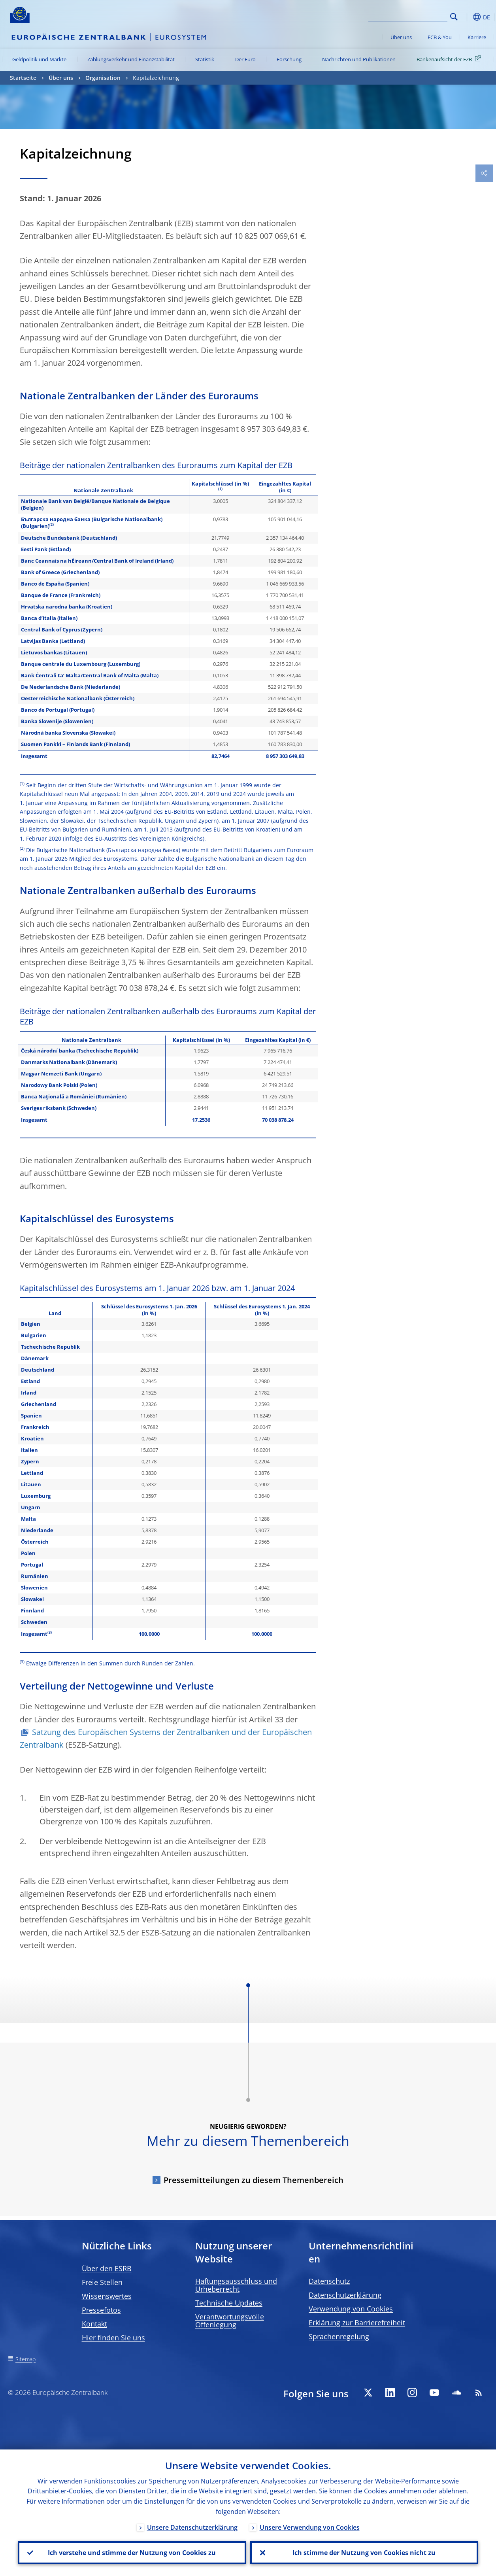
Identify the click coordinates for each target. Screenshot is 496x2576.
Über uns (401, 37)
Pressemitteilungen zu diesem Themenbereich (253, 2180)
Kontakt (94, 2323)
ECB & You (440, 37)
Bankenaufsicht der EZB (450, 59)
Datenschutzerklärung (345, 2295)
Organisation (103, 77)
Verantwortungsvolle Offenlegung (229, 2320)
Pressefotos (101, 2310)
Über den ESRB (107, 2268)
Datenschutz (329, 2281)
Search (453, 17)
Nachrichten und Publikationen (359, 59)
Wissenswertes (107, 2296)
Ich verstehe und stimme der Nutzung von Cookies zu (132, 2552)
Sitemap (25, 2359)
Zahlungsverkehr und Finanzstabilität (131, 59)
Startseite (23, 77)
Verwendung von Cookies (351, 2308)
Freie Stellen (102, 2282)
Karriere (477, 37)
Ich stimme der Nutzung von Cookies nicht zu (364, 2552)
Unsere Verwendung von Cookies (310, 2527)
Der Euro (245, 59)
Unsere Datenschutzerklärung (192, 2527)
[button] (466, 17)
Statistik (204, 59)
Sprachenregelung (339, 2336)
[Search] (407, 16)
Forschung (289, 59)
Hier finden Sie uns (113, 2337)
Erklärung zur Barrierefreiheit (357, 2322)
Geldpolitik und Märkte (39, 59)
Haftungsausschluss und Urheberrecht (236, 2285)
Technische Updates (228, 2303)
